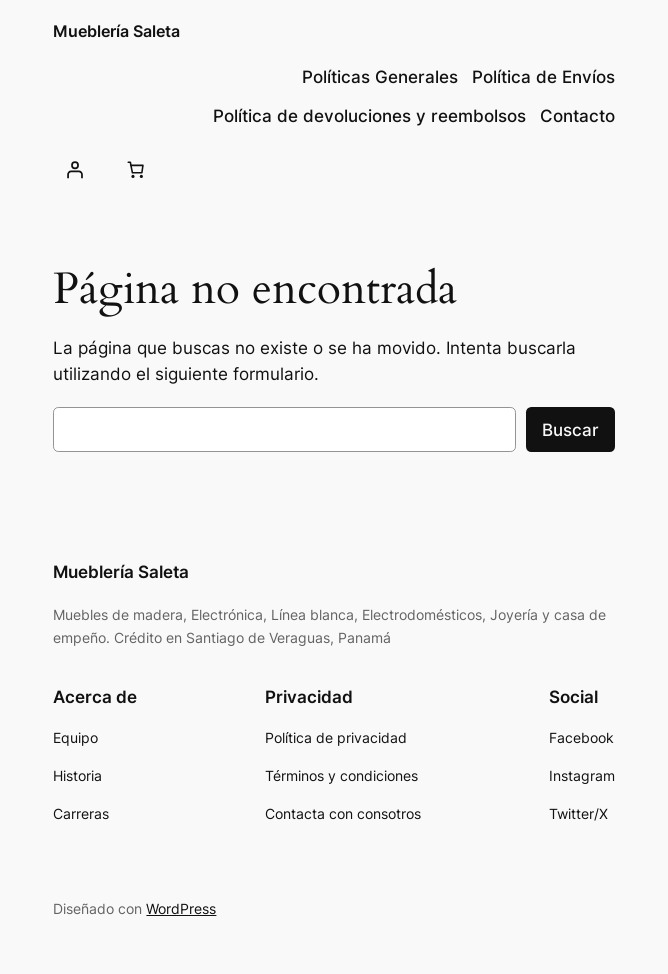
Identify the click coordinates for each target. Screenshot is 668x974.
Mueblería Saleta (116, 31)
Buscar (570, 430)
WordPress (181, 908)
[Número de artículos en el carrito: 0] (136, 169)
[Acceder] (74, 169)
